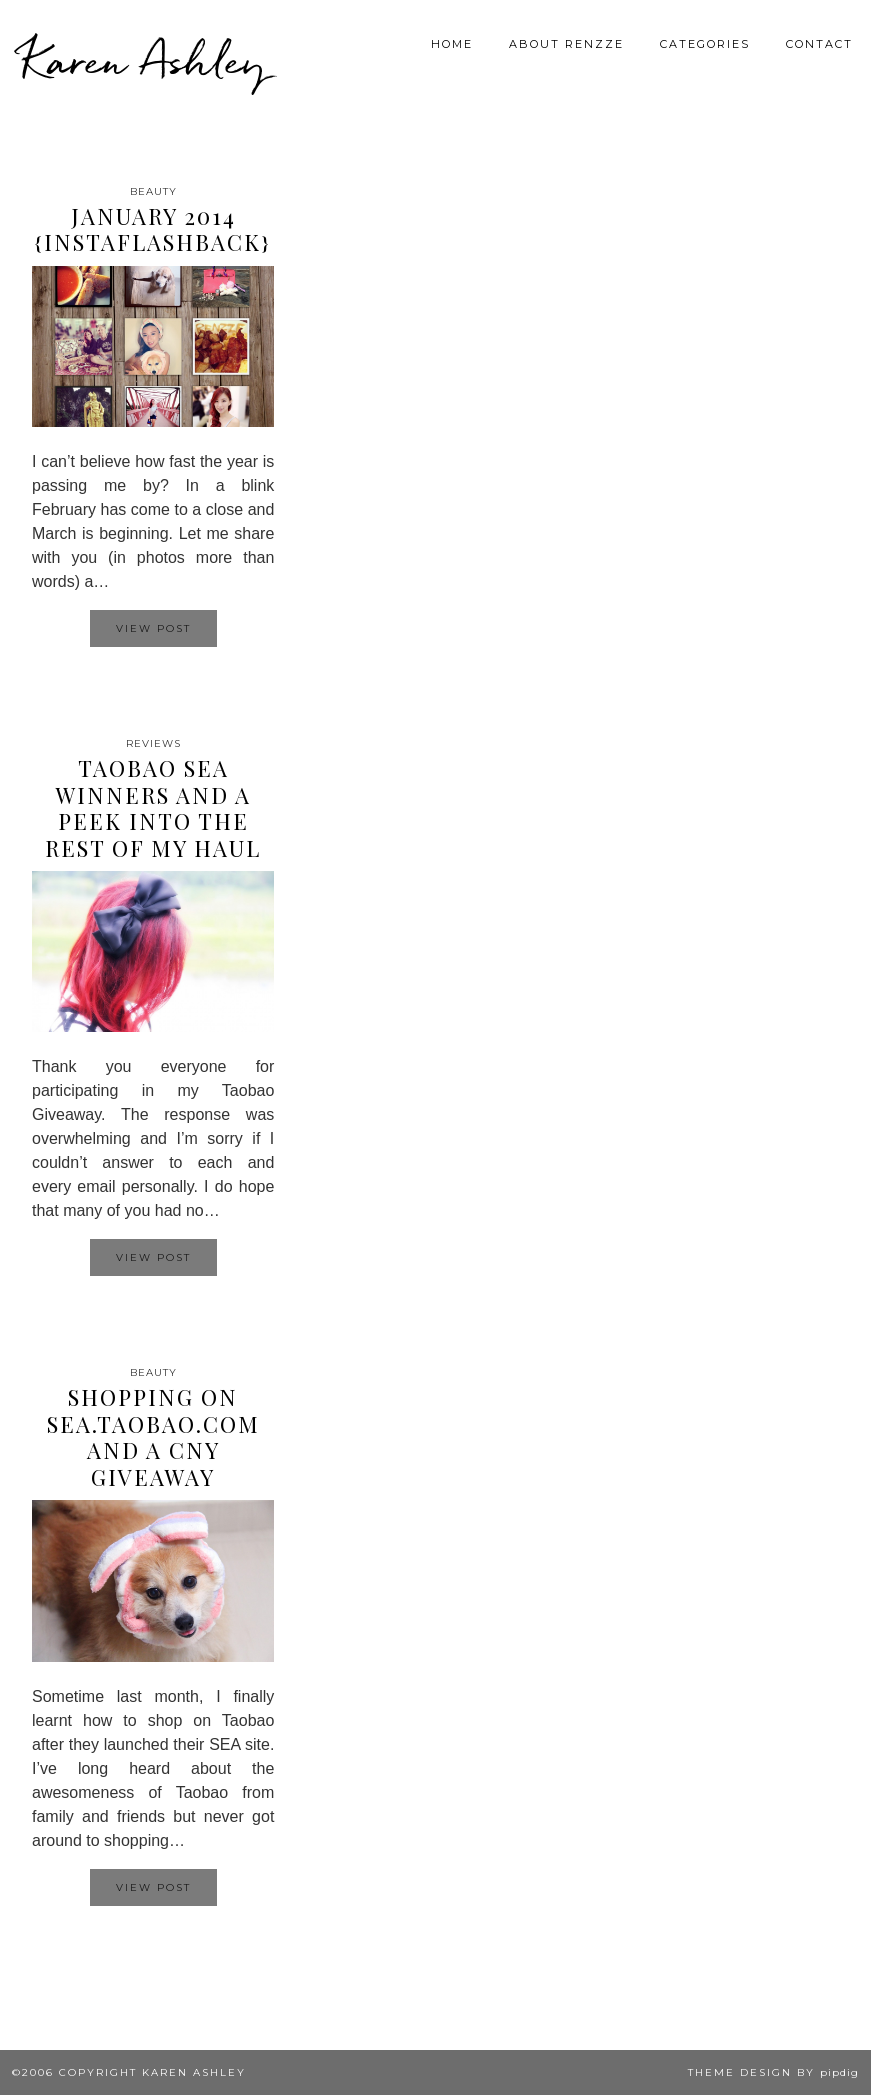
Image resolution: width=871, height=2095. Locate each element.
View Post (153, 628)
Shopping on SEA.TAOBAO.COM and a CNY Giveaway (153, 1436)
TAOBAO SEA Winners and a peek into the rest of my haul (153, 807)
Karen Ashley (144, 60)
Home (452, 44)
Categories (705, 44)
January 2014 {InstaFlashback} (153, 229)
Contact (819, 44)
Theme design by (773, 2072)
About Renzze (566, 44)
